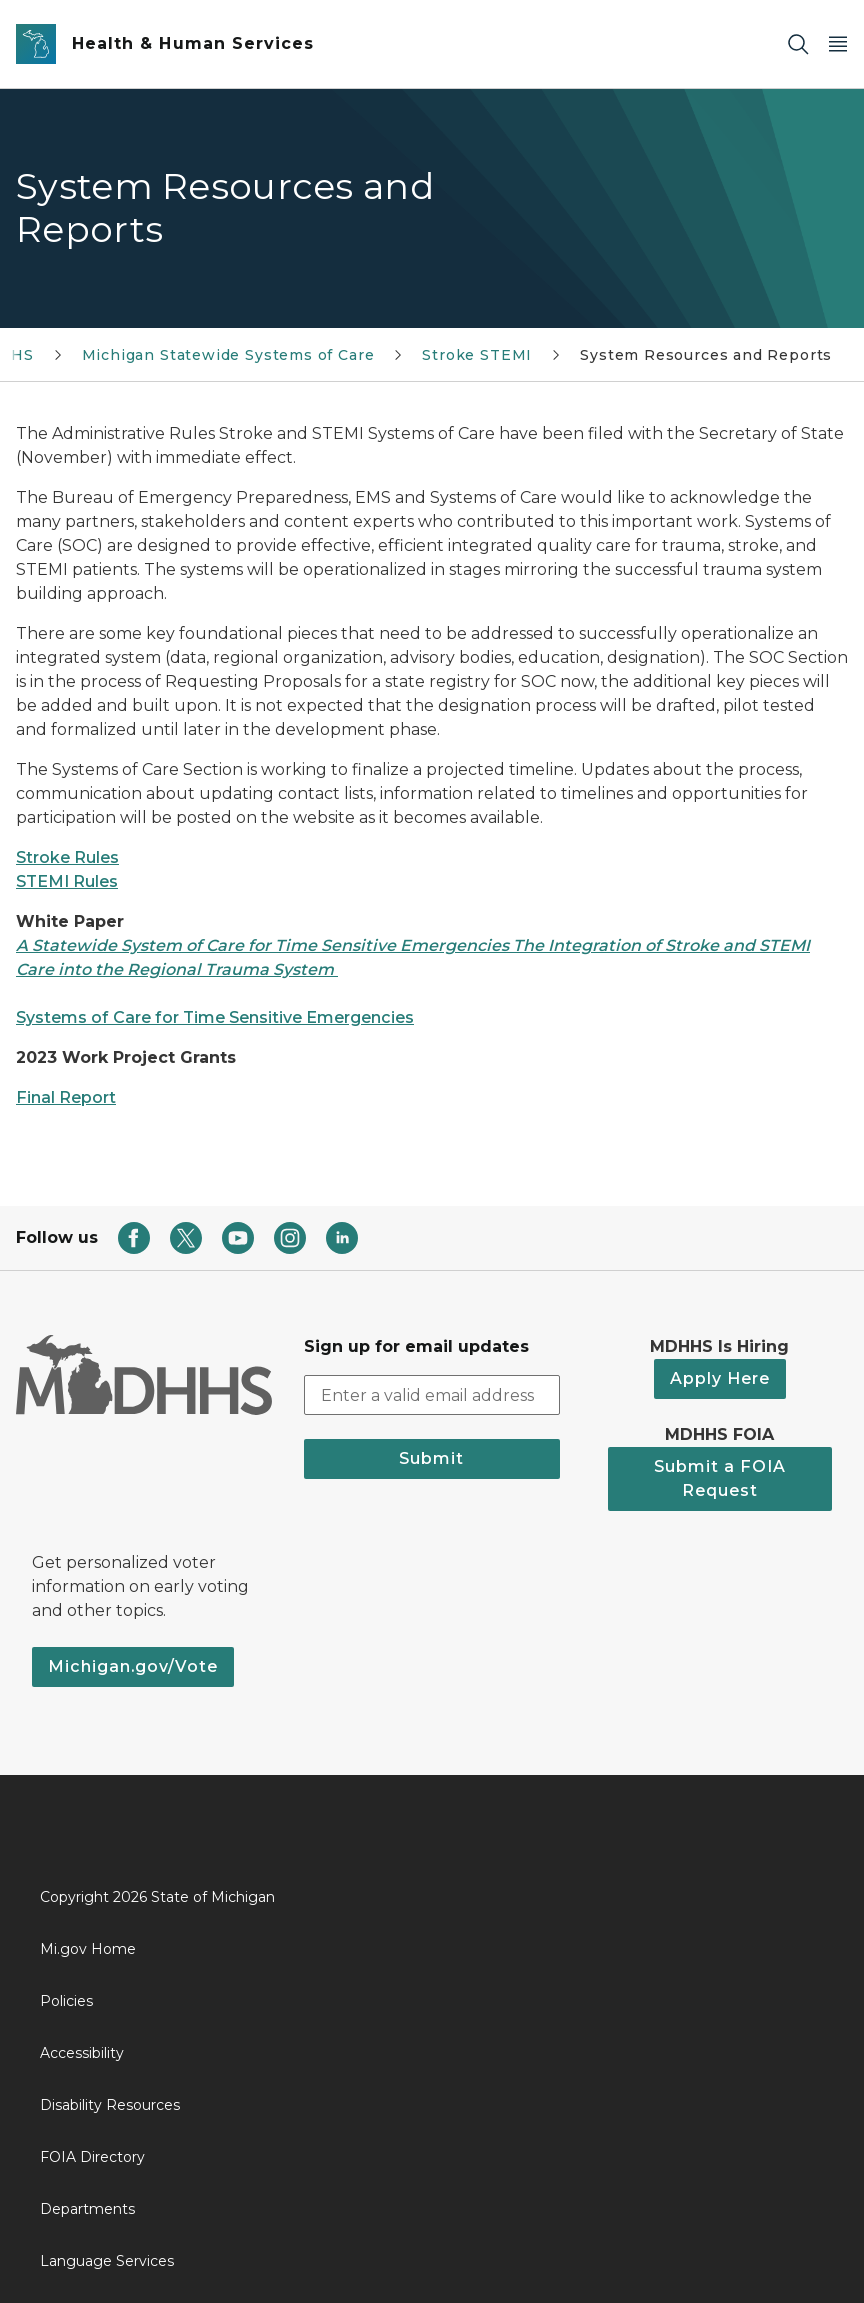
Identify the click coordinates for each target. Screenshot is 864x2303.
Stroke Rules (67, 857)
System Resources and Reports (706, 355)
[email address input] (432, 1395)
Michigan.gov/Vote (133, 1666)
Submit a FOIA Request (720, 1478)
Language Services (107, 2261)
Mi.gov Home (88, 1949)
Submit (431, 1458)
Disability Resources (110, 2105)
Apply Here (720, 1378)
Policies (66, 2001)
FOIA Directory (92, 2157)
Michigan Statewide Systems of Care (228, 355)
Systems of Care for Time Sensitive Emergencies (215, 1017)
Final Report (66, 1097)
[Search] (798, 44)
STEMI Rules (67, 881)
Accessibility (82, 2053)
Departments (87, 2209)
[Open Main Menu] (838, 44)
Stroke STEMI (477, 355)
